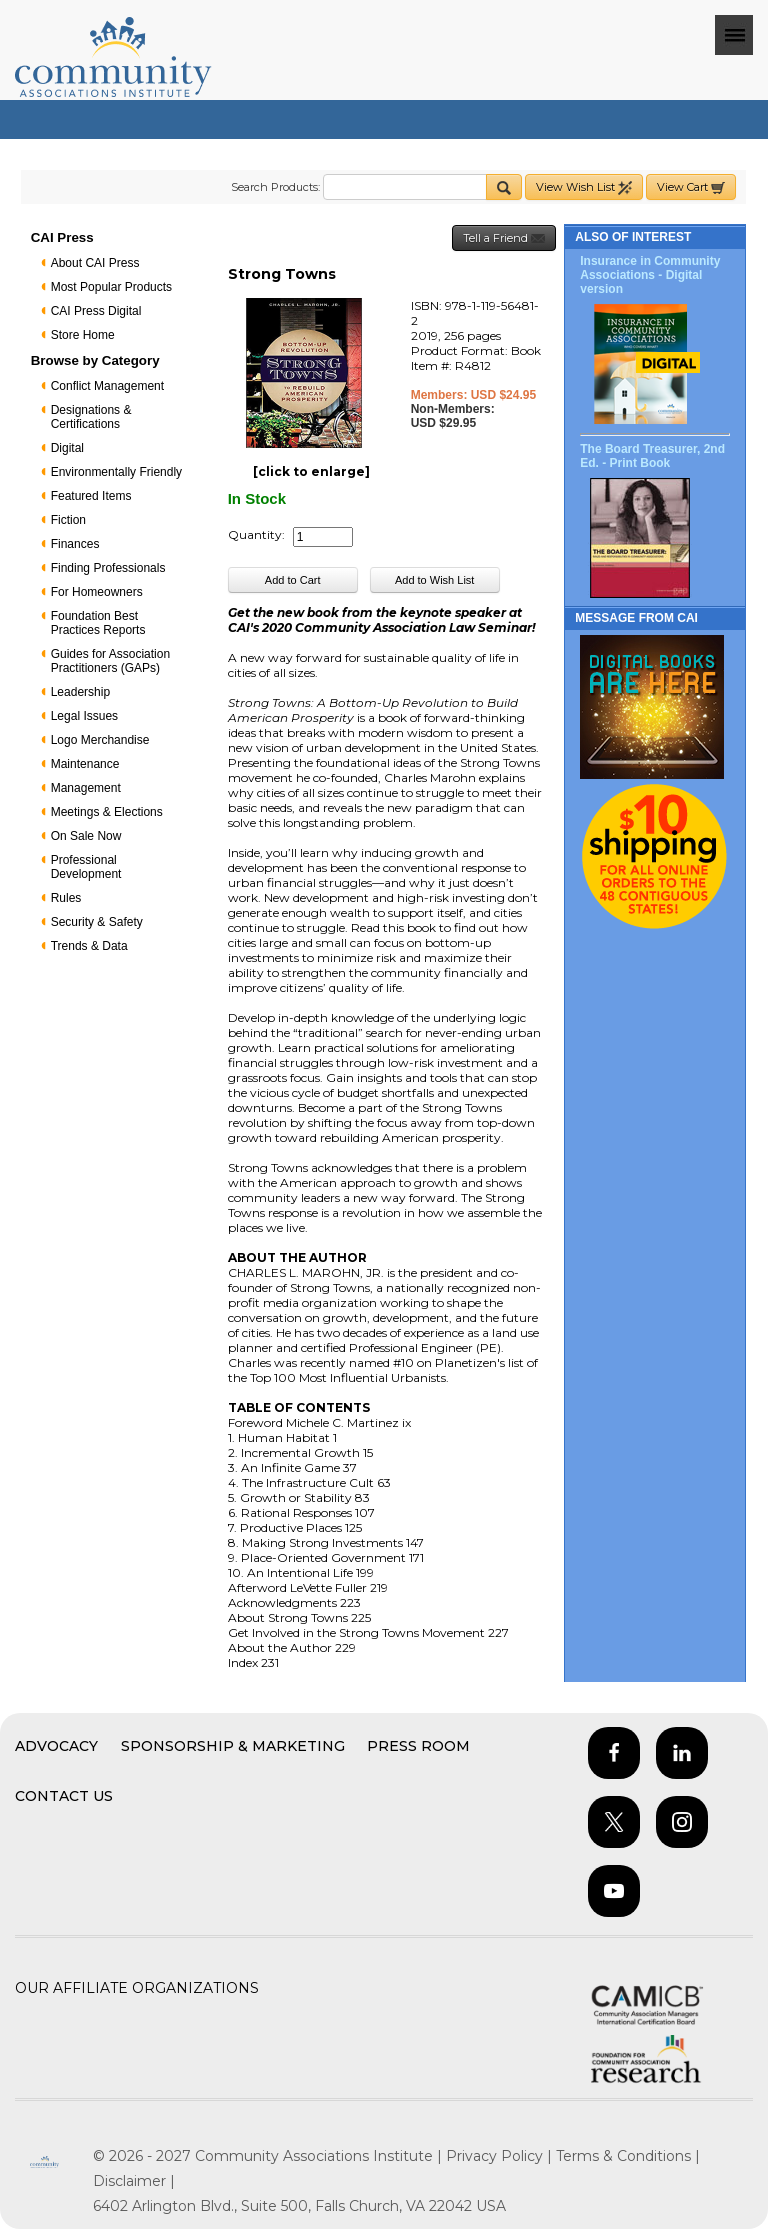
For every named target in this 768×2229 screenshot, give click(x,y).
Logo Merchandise (100, 740)
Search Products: (275, 187)
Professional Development (86, 867)
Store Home (83, 335)
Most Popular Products (111, 287)
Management (86, 788)
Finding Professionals (108, 568)
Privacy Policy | (501, 2156)
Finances (75, 544)
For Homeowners (97, 592)
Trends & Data (89, 946)
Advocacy (56, 1746)
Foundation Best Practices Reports (98, 623)
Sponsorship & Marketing (233, 1746)
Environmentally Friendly (116, 472)
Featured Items (91, 496)
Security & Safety (97, 922)
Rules (66, 898)
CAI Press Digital (96, 311)
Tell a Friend (504, 238)
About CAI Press (95, 263)
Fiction (68, 520)
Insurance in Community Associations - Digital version (650, 275)
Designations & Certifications (91, 417)
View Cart (691, 187)
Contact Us (64, 1796)
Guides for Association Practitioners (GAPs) (110, 661)
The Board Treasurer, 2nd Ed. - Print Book (652, 456)
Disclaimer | (134, 2181)
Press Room (418, 1746)
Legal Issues (84, 716)
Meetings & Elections (107, 812)
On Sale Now (86, 836)
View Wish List (584, 187)
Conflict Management (107, 386)
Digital (67, 448)
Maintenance (85, 764)
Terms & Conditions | (628, 2156)
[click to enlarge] (311, 471)
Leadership (80, 692)
